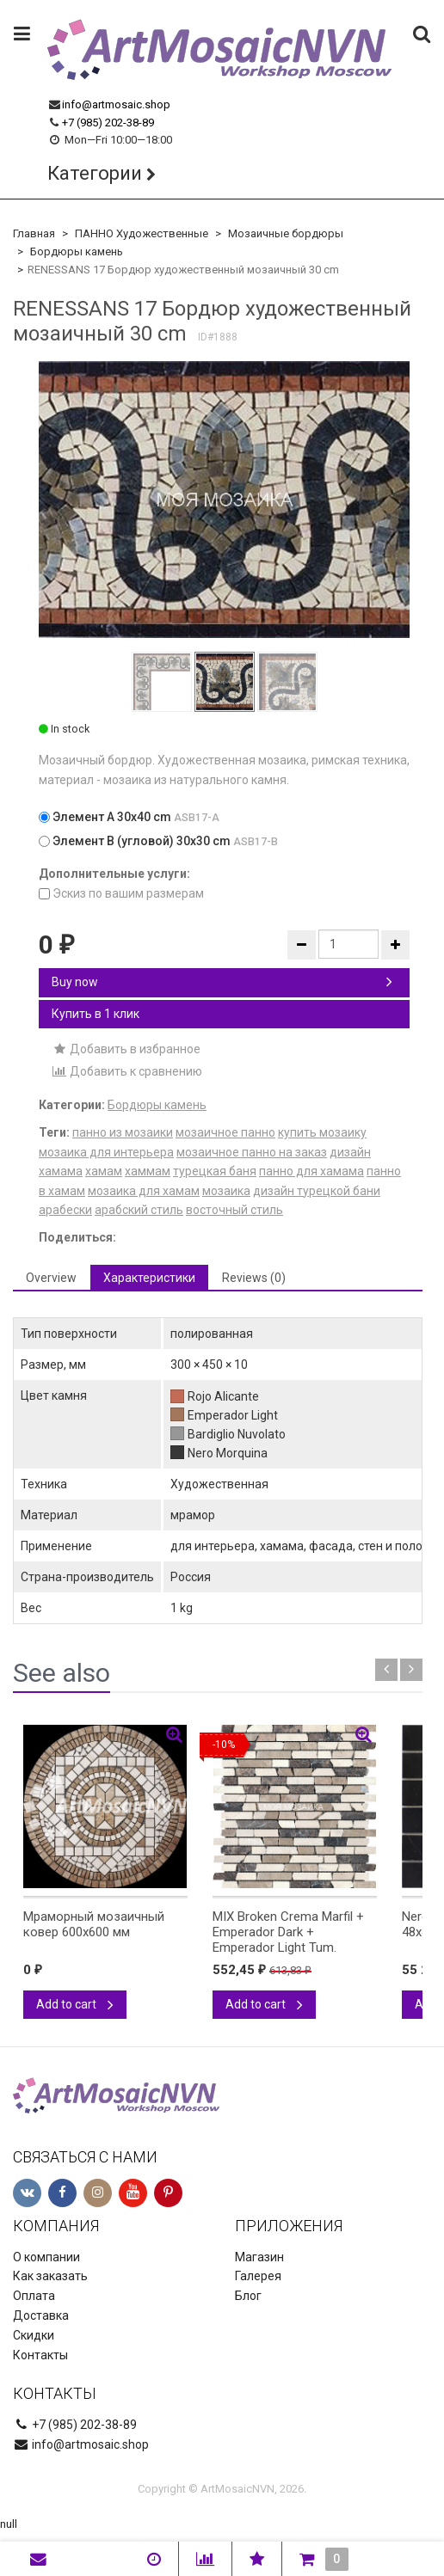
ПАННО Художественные (141, 233)
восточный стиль (234, 1210)
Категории (94, 173)
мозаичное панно (225, 1132)
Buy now (222, 982)
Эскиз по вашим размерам (121, 893)
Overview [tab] (51, 1278)
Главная (34, 233)
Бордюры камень (76, 251)
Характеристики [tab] (149, 1278)
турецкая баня (214, 1171)
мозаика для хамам (144, 1191)
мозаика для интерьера (106, 1152)
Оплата (34, 2296)
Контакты (40, 2355)
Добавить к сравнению (127, 1071)
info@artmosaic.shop (116, 104)
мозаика (226, 1191)
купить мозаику (322, 1132)
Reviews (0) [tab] (254, 1278)
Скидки (33, 2335)
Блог (248, 2296)
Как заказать (50, 2276)
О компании (46, 2257)
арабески (65, 1210)
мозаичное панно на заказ (251, 1152)
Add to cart (75, 2004)
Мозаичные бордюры (285, 233)
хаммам (147, 1171)
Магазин (259, 2257)
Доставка (41, 2315)
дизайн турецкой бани (316, 1191)
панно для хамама (311, 1171)
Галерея (258, 2276)
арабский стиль (139, 1210)
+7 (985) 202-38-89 (108, 122)
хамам (103, 1171)
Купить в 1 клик (95, 1014)
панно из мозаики (122, 1132)
